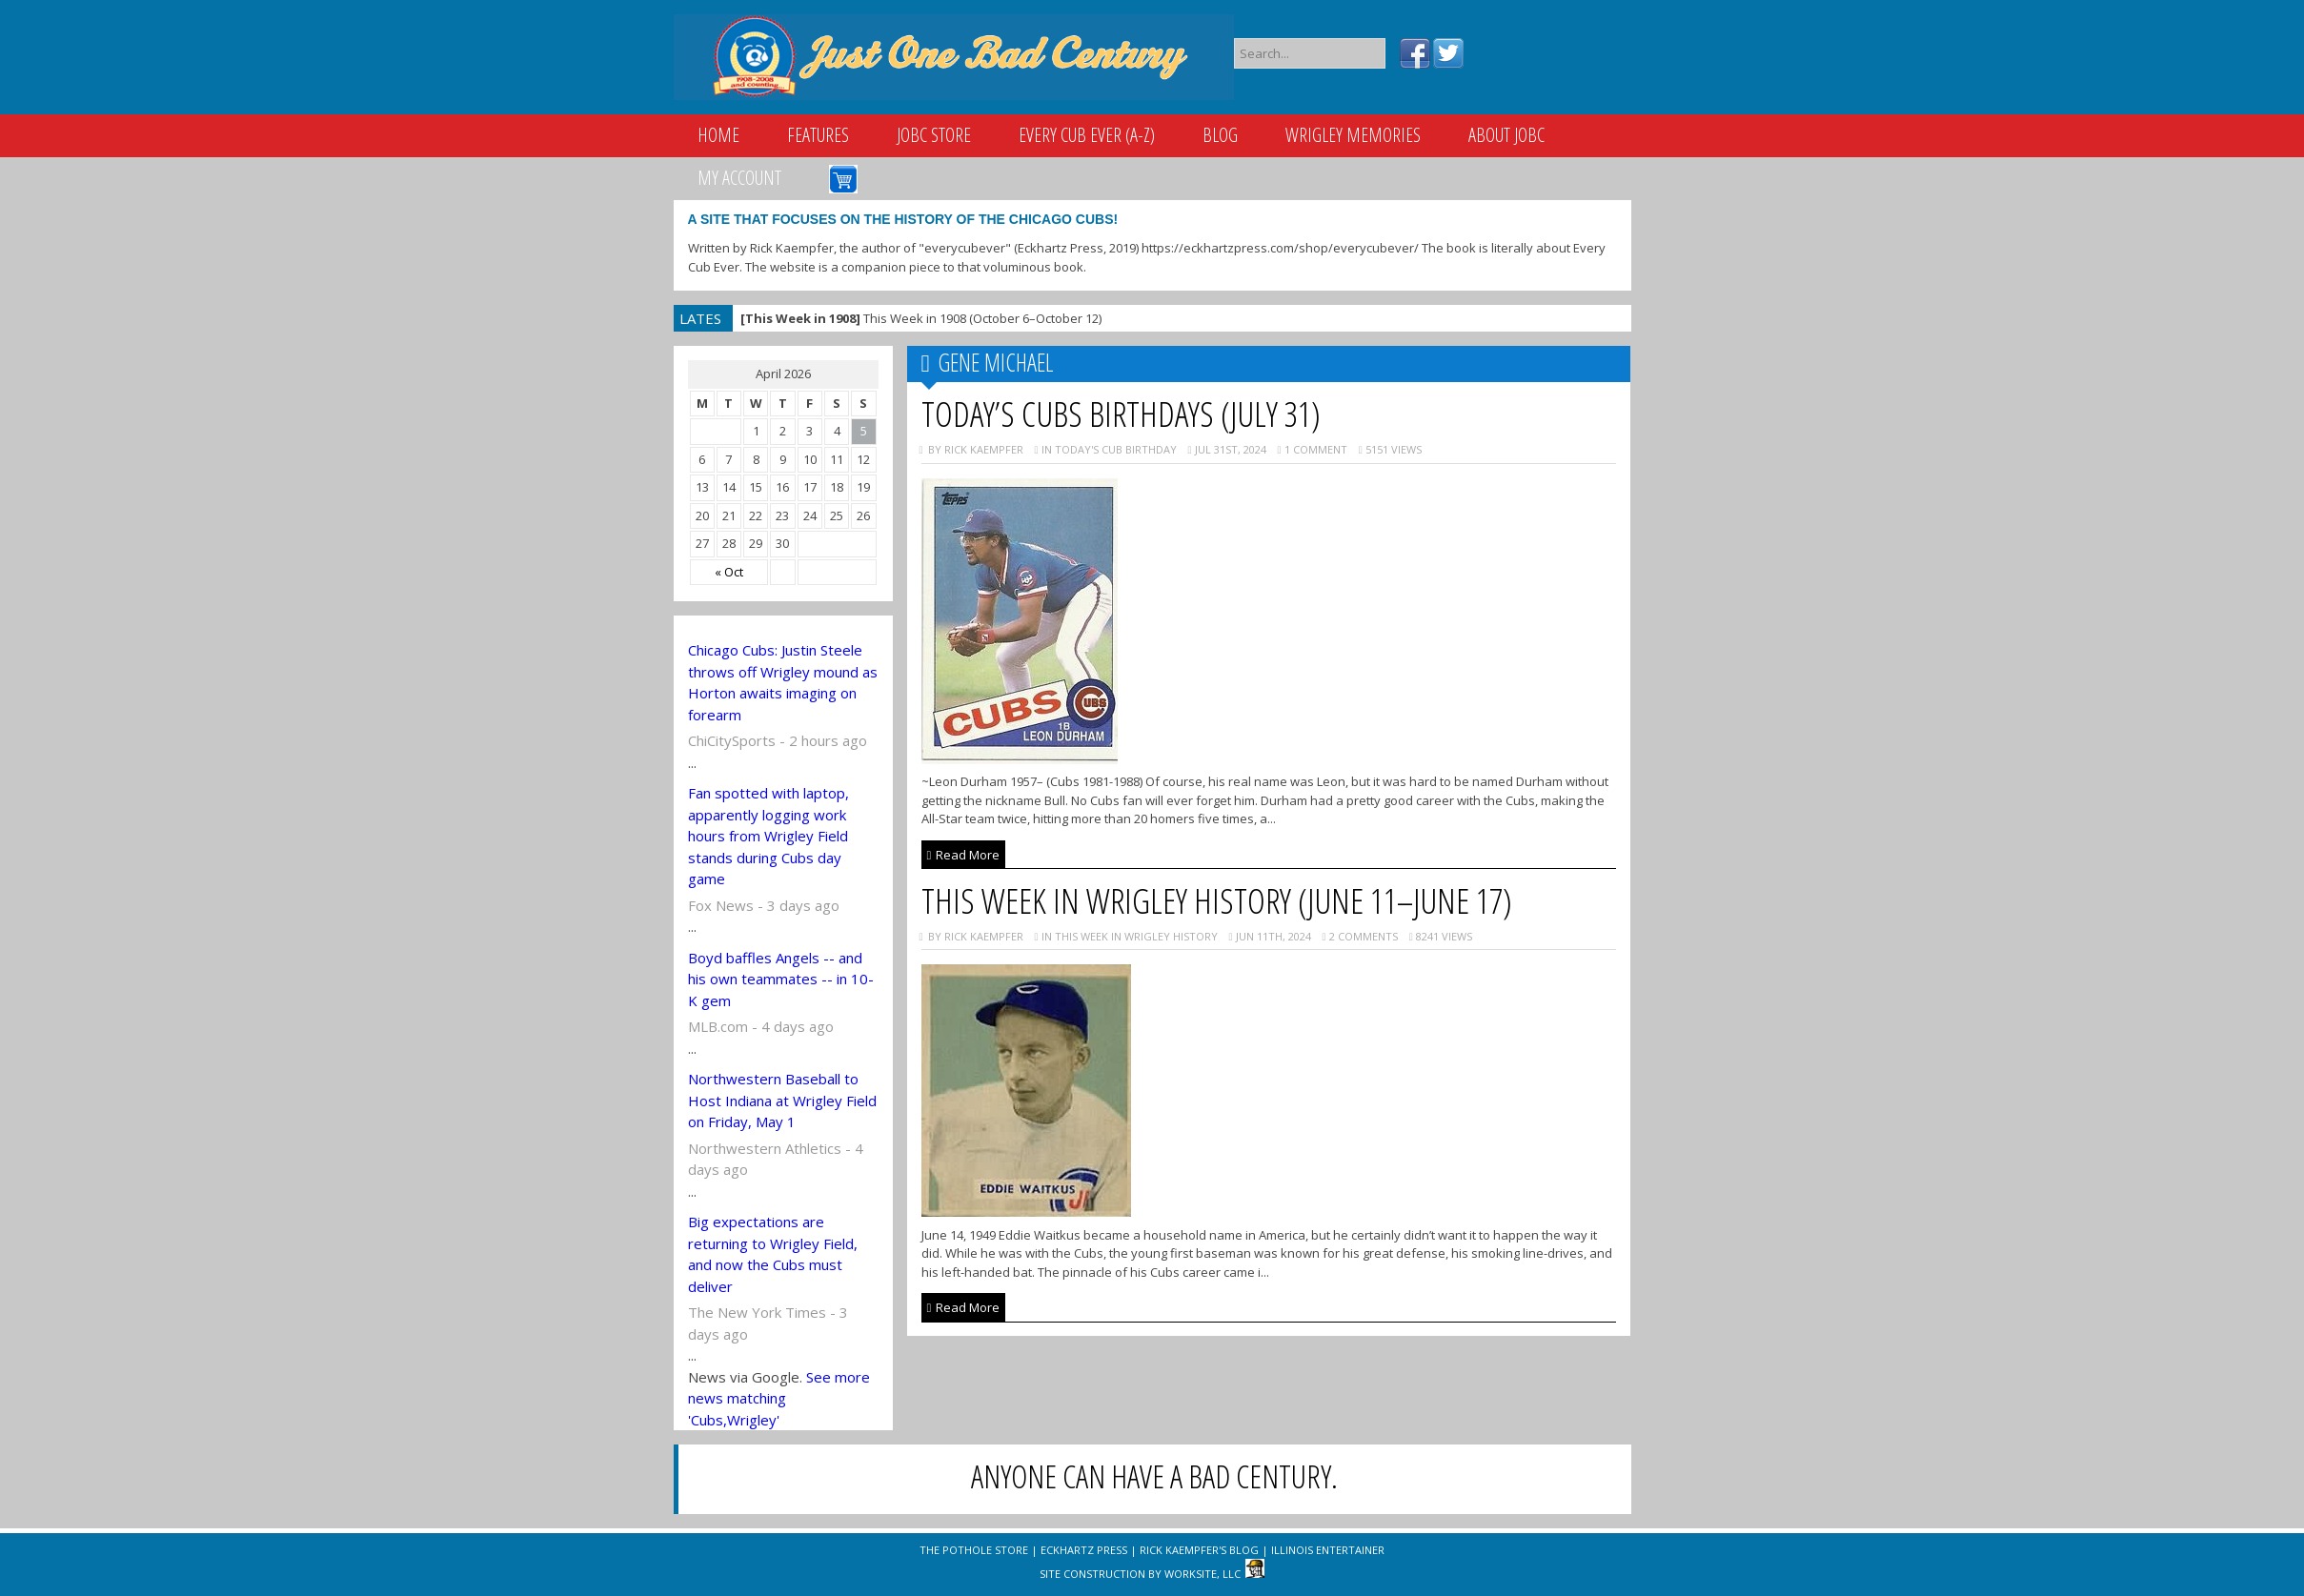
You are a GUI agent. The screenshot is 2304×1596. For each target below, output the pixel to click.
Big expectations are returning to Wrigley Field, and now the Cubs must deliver (773, 1254)
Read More (963, 854)
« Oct (729, 571)
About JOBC (1506, 135)
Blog (1220, 135)
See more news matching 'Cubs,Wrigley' (779, 1398)
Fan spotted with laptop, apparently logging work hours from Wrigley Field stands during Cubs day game (768, 835)
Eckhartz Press (1084, 1550)
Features (818, 135)
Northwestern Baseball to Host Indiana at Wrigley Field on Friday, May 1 (782, 1100)
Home (718, 135)
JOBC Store (934, 135)
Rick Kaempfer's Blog (1199, 1550)
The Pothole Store (974, 1550)
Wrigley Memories (1353, 135)
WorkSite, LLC (1202, 1573)
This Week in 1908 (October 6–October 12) (920, 318)
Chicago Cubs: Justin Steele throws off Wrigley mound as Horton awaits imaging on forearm (783, 682)
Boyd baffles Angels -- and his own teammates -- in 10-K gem (781, 979)
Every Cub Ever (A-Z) (1087, 135)
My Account (739, 178)
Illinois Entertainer (1327, 1550)
